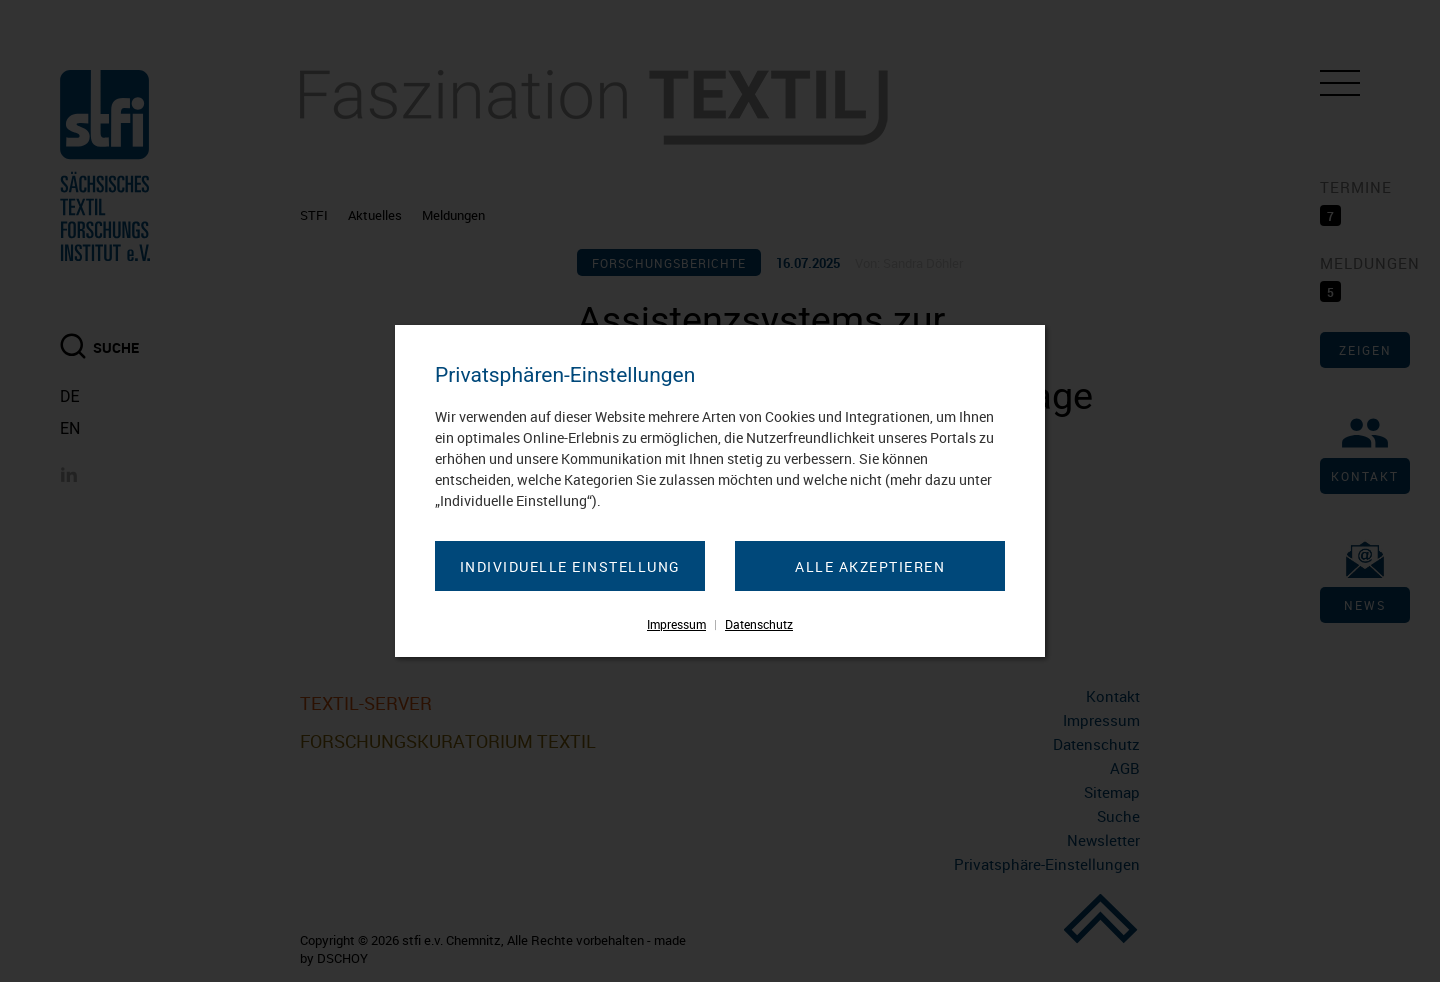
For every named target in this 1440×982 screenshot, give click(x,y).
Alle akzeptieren (870, 566)
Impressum (676, 624)
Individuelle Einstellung (570, 566)
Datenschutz (759, 624)
